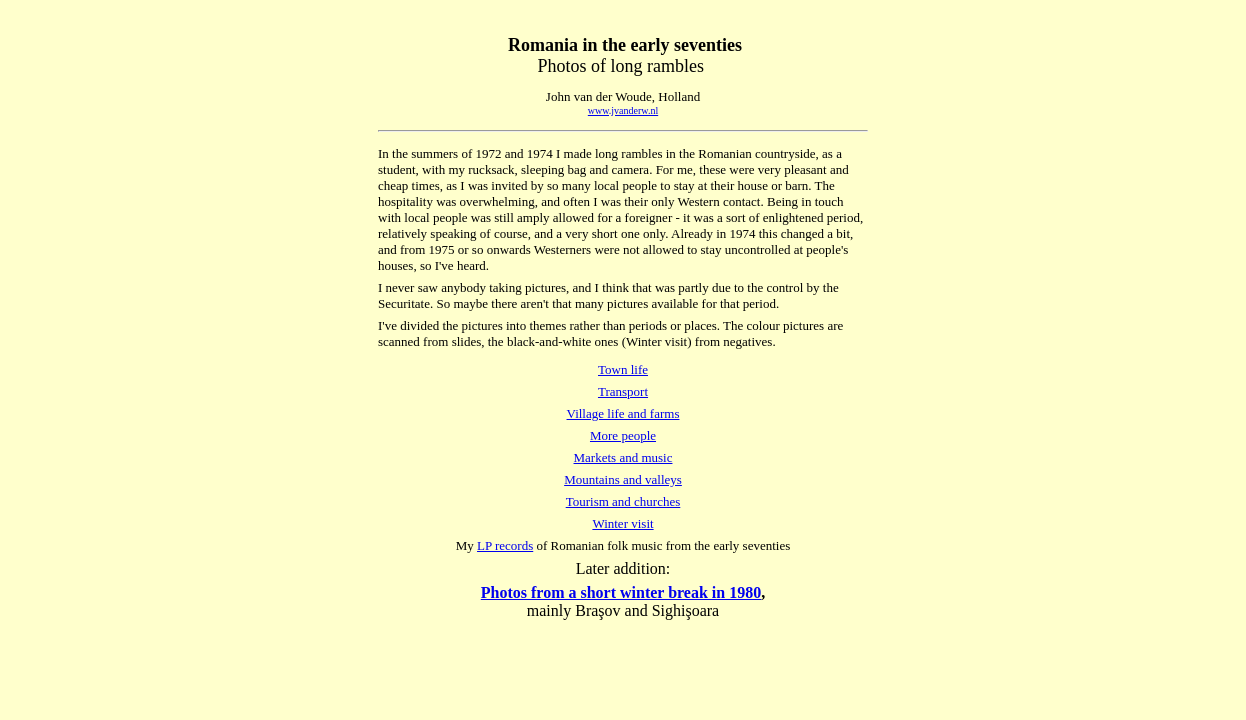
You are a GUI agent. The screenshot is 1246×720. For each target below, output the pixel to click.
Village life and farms (623, 413)
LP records (505, 545)
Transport (623, 391)
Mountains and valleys (623, 479)
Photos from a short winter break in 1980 (621, 592)
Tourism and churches (623, 501)
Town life (623, 369)
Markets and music (623, 457)
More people (623, 435)
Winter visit (622, 523)
